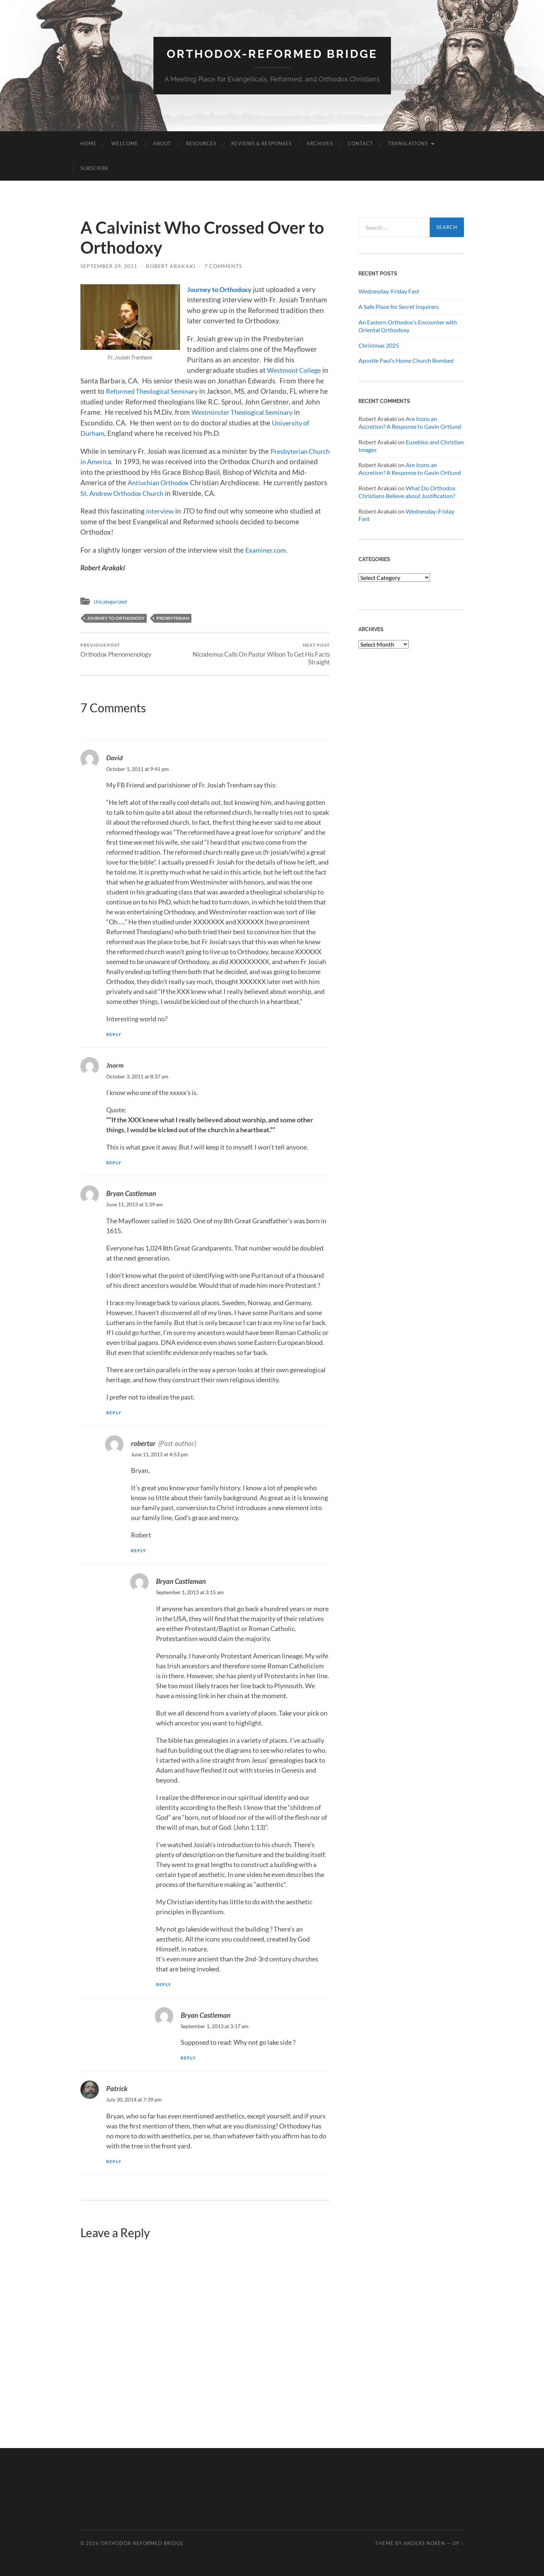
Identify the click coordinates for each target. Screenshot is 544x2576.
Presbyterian (172, 618)
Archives (319, 143)
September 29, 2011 (108, 266)
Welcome (124, 143)
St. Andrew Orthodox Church (150, 493)
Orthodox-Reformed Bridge (272, 53)
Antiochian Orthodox (175, 482)
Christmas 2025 (378, 344)
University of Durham (114, 433)
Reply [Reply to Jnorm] (114, 1162)
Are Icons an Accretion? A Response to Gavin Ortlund (409, 422)
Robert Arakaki (170, 266)
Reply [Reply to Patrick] (114, 2161)
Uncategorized (111, 601)
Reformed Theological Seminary (165, 391)
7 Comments (223, 266)
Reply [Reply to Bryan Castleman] (114, 1412)
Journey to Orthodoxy (221, 289)
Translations (408, 143)
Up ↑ (458, 2543)
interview (161, 511)
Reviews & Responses (261, 143)
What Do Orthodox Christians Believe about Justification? (406, 491)
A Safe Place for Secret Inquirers (398, 306)
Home (88, 143)
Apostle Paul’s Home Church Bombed (406, 360)
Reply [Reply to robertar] (139, 1550)
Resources (201, 143)
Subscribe (94, 168)
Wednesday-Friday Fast (388, 291)
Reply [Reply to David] (114, 1034)
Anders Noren (424, 2543)
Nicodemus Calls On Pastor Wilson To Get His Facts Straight (268, 654)
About (162, 143)
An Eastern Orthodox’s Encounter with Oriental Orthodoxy (407, 326)
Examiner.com (267, 550)
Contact (360, 143)
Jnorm (115, 1065)
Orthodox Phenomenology (116, 650)
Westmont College (296, 370)
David (115, 758)
